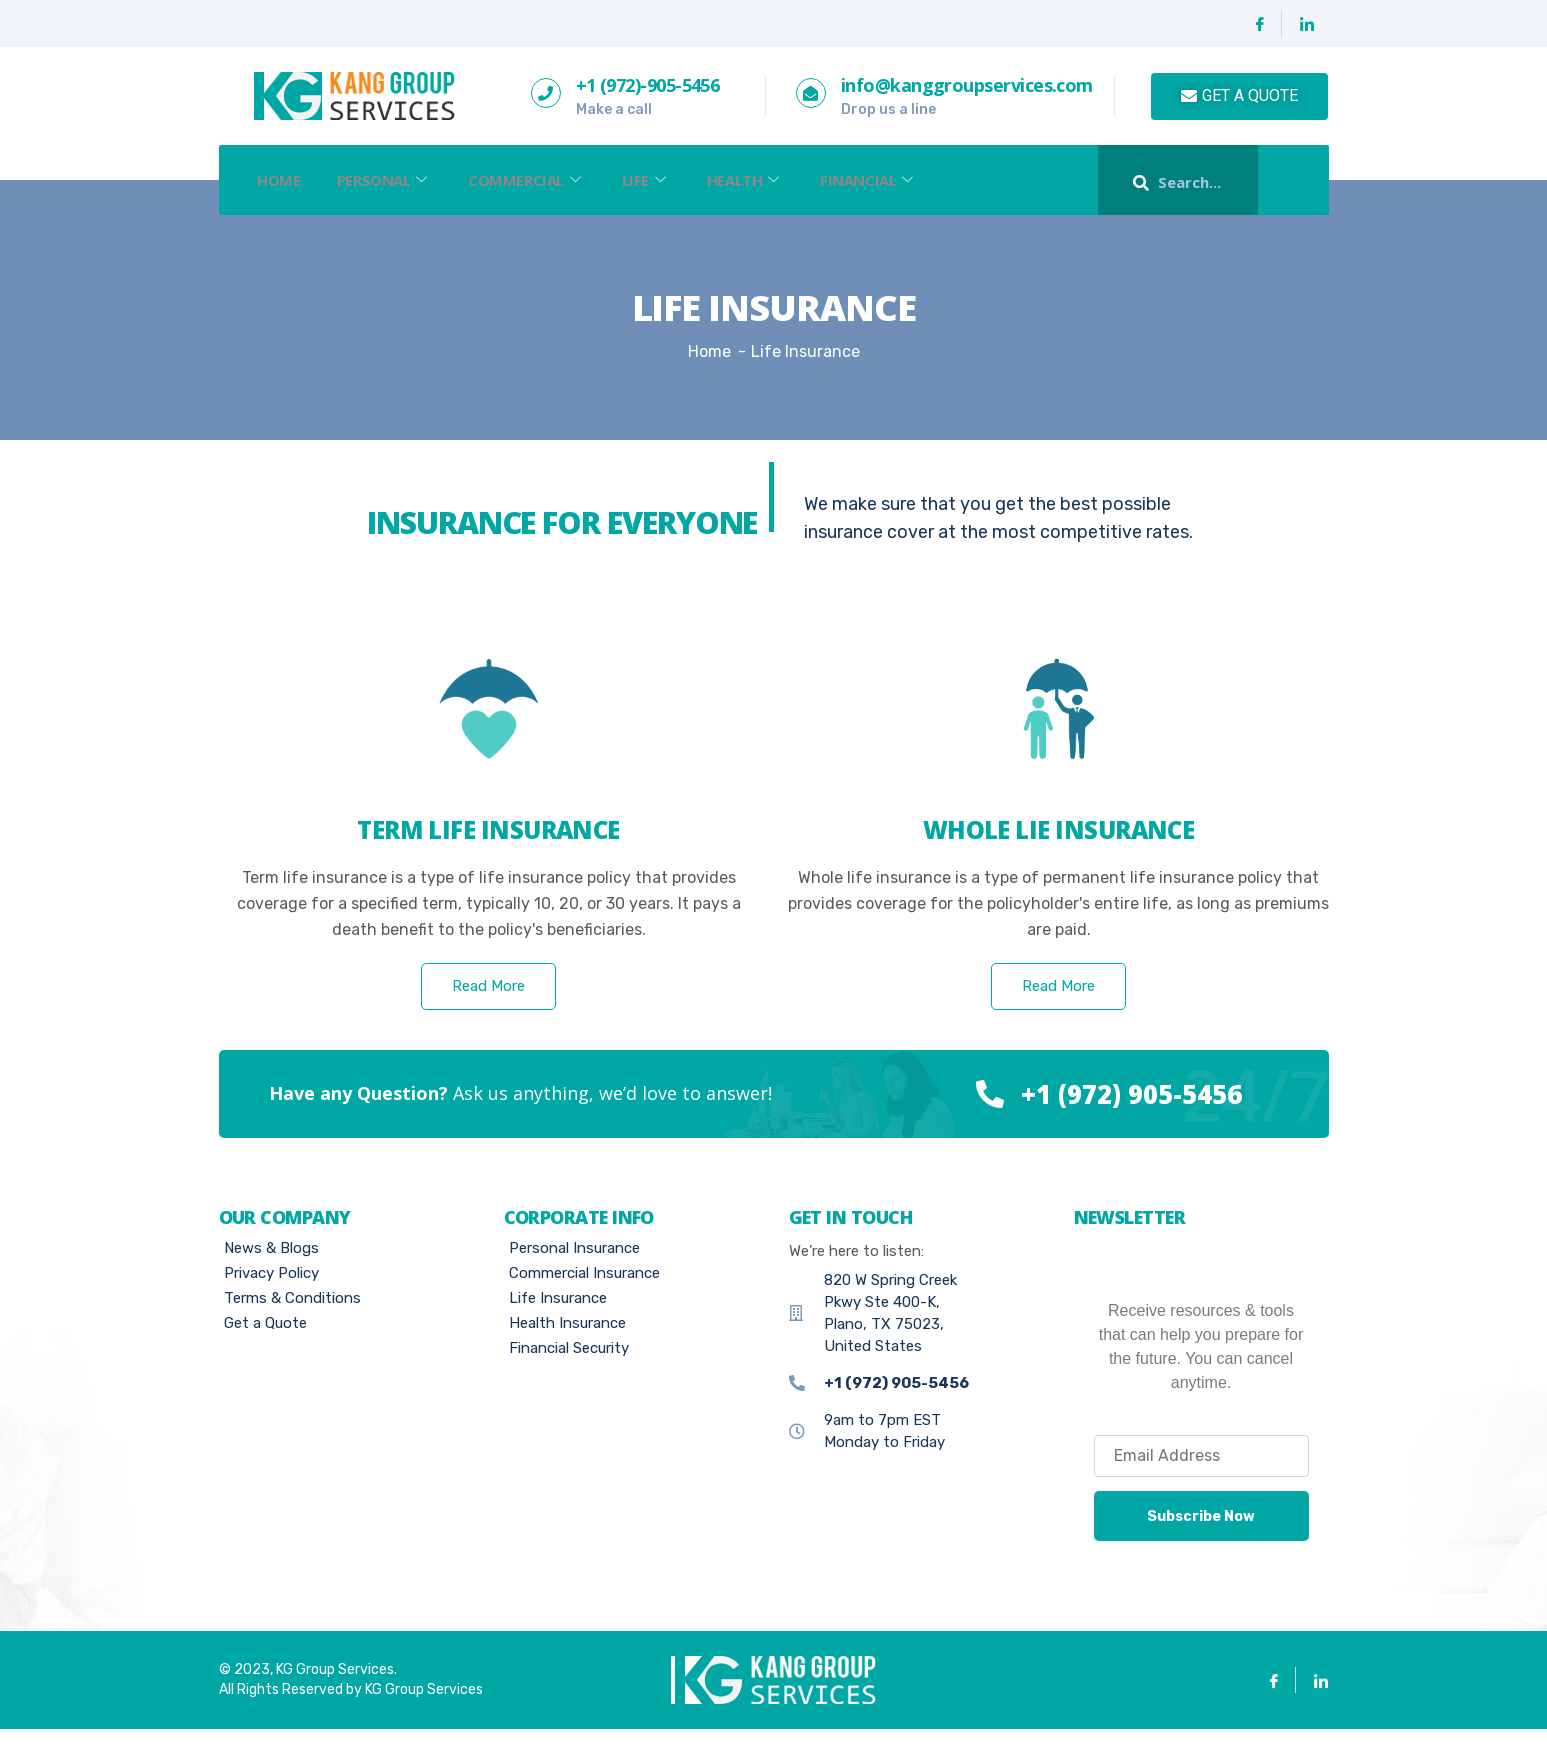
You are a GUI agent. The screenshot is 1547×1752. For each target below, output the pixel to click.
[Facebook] (1260, 24)
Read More (488, 1009)
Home (282, 180)
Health (771, 180)
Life (666, 180)
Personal (393, 180)
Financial (900, 180)
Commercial (541, 180)
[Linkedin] (1307, 24)
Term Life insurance (488, 852)
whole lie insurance (1059, 852)
